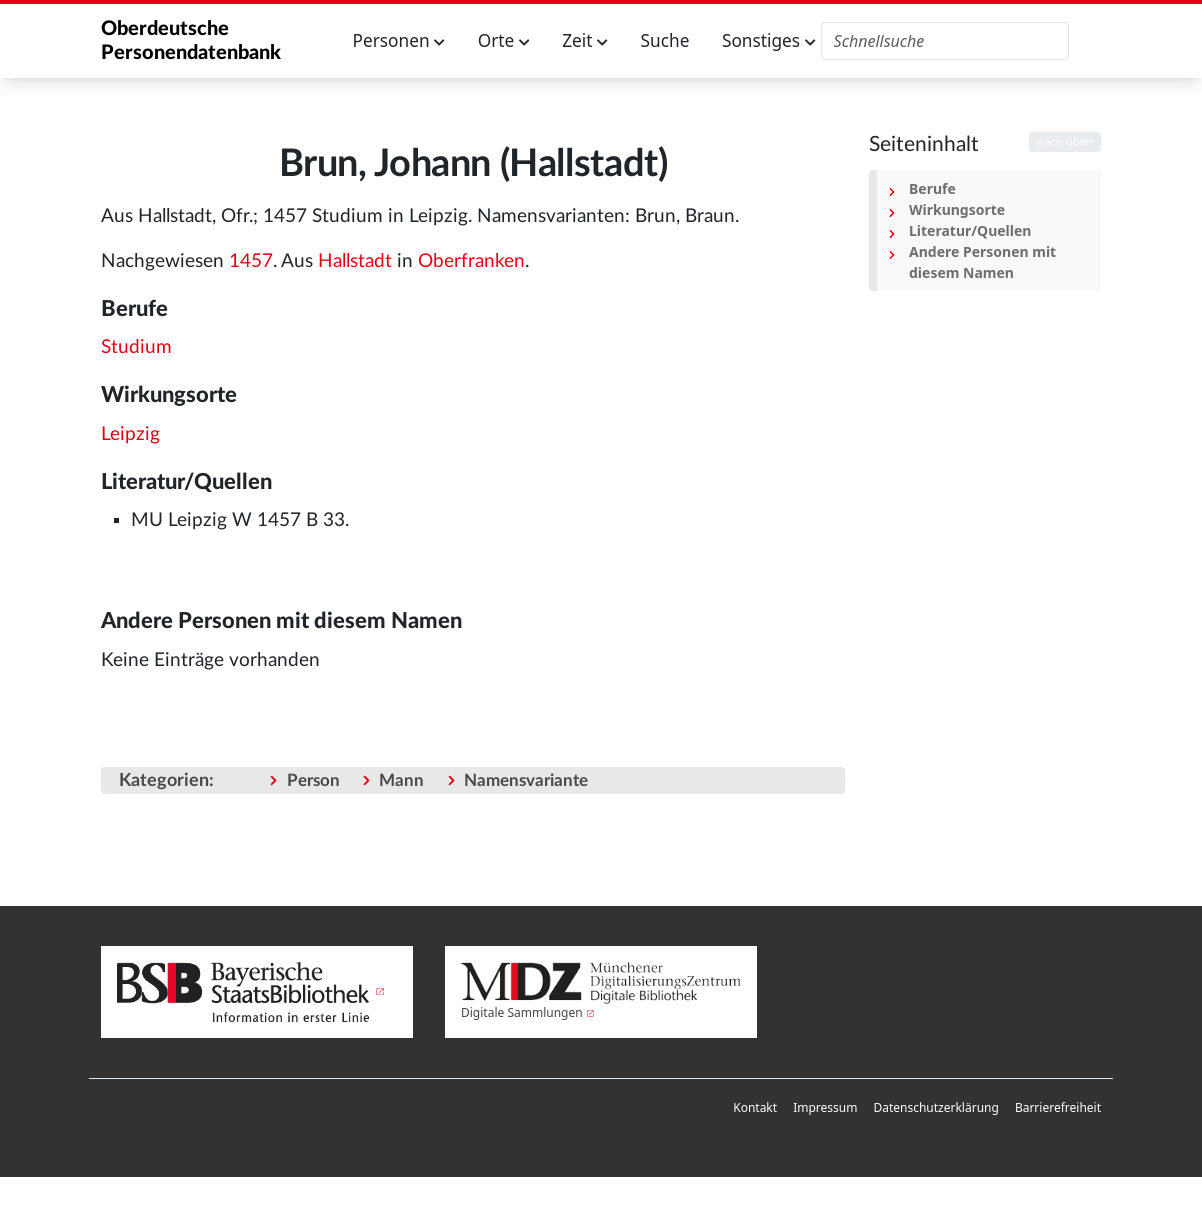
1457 (251, 261)
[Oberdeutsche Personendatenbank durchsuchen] (945, 41)
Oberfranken (471, 261)
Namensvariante (526, 780)
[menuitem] (755, 1108)
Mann (401, 780)
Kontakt (755, 1107)
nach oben (1065, 142)
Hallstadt (355, 261)
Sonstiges (769, 40)
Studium (136, 347)
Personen (399, 40)
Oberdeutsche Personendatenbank (191, 41)
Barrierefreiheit (1058, 1107)
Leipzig (130, 434)
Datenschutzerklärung (935, 1107)
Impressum (825, 1107)
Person (313, 780)
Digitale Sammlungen (522, 1012)
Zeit (585, 40)
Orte (504, 40)
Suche (665, 40)
